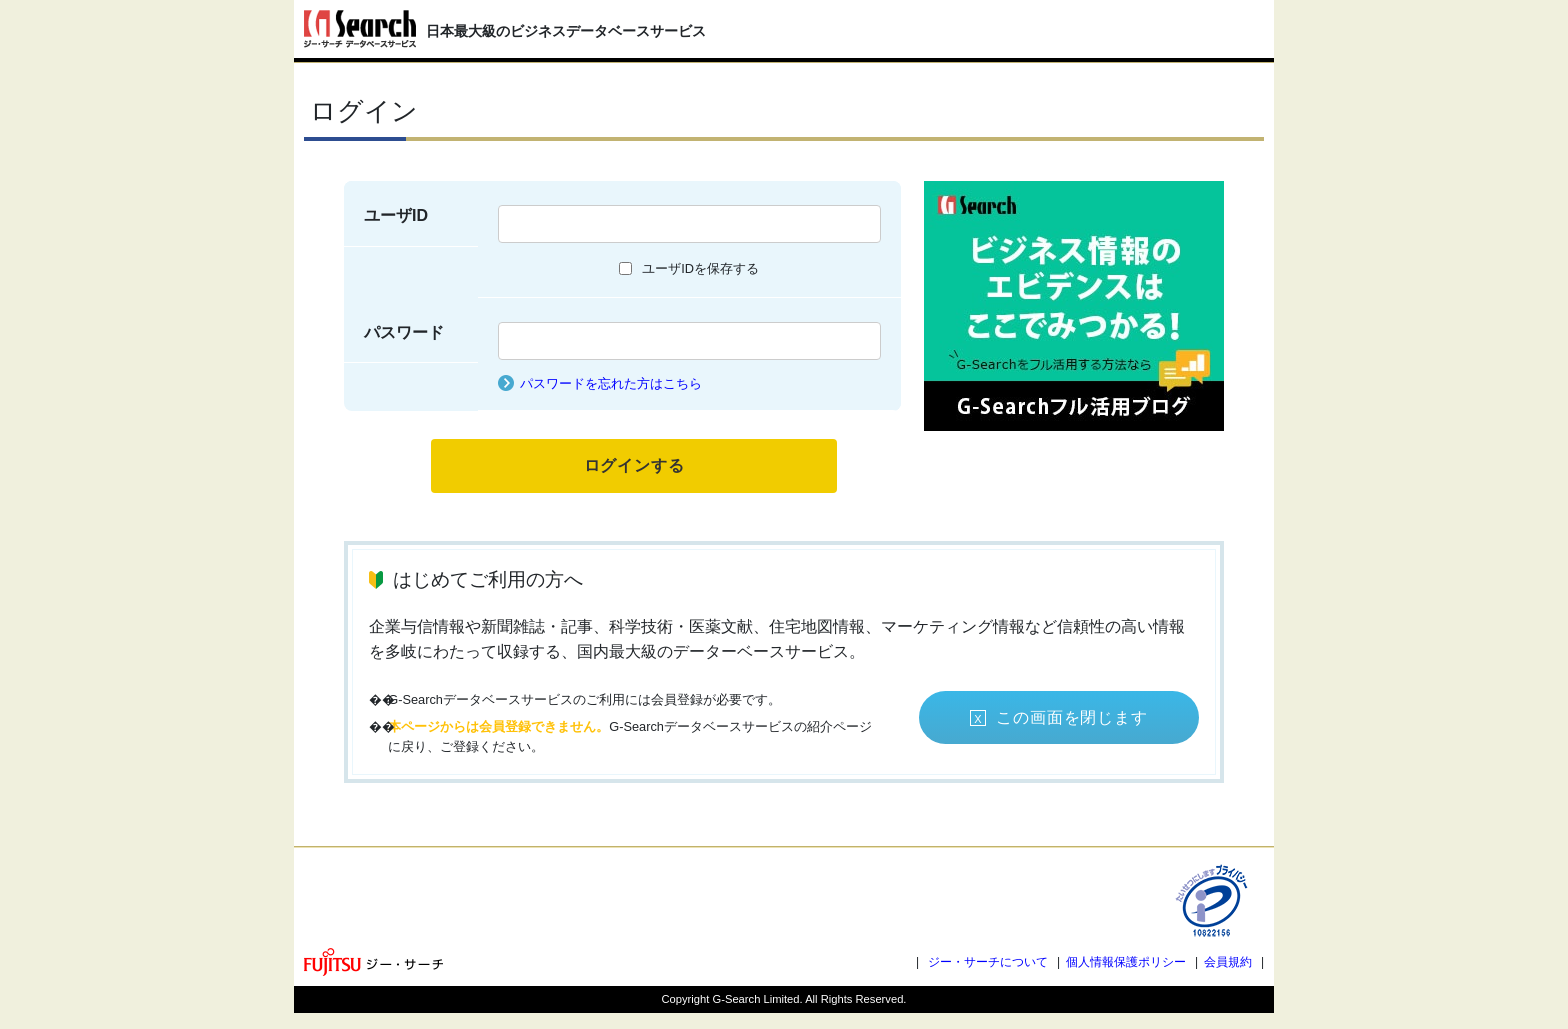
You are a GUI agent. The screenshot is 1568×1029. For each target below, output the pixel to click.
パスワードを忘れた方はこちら (611, 383)
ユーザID (396, 215)
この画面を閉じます (1071, 717)
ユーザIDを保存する (700, 268)
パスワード (404, 332)
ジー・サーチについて (988, 962)
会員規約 (1228, 962)
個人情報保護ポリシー (1126, 962)
